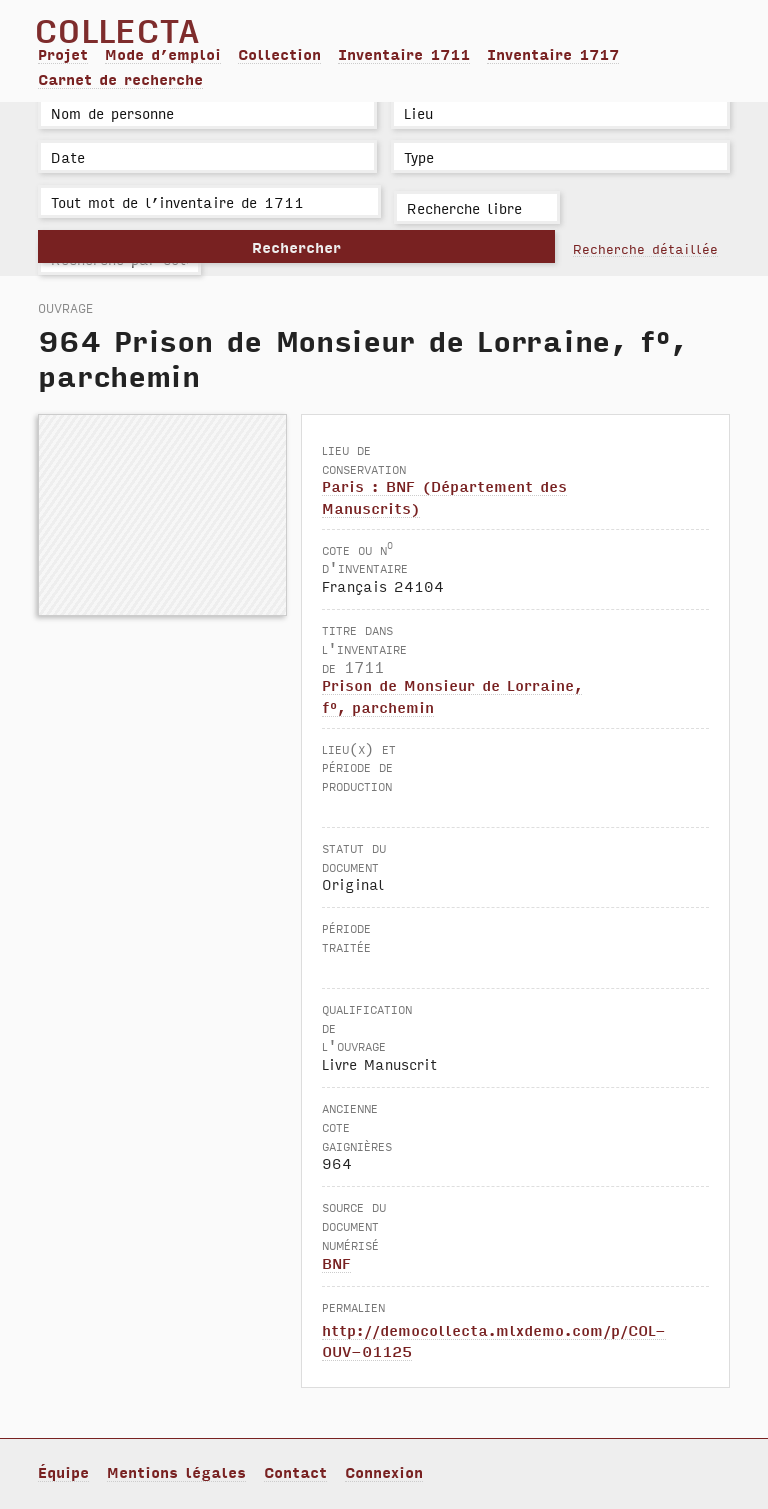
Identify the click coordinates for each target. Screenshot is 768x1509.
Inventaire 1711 (404, 54)
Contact (295, 1472)
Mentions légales (176, 1472)
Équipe (63, 1472)
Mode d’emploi (163, 54)
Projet (63, 54)
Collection (279, 54)
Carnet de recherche (120, 79)
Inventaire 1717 (553, 54)
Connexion (384, 1472)
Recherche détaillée (645, 248)
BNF (336, 1263)
